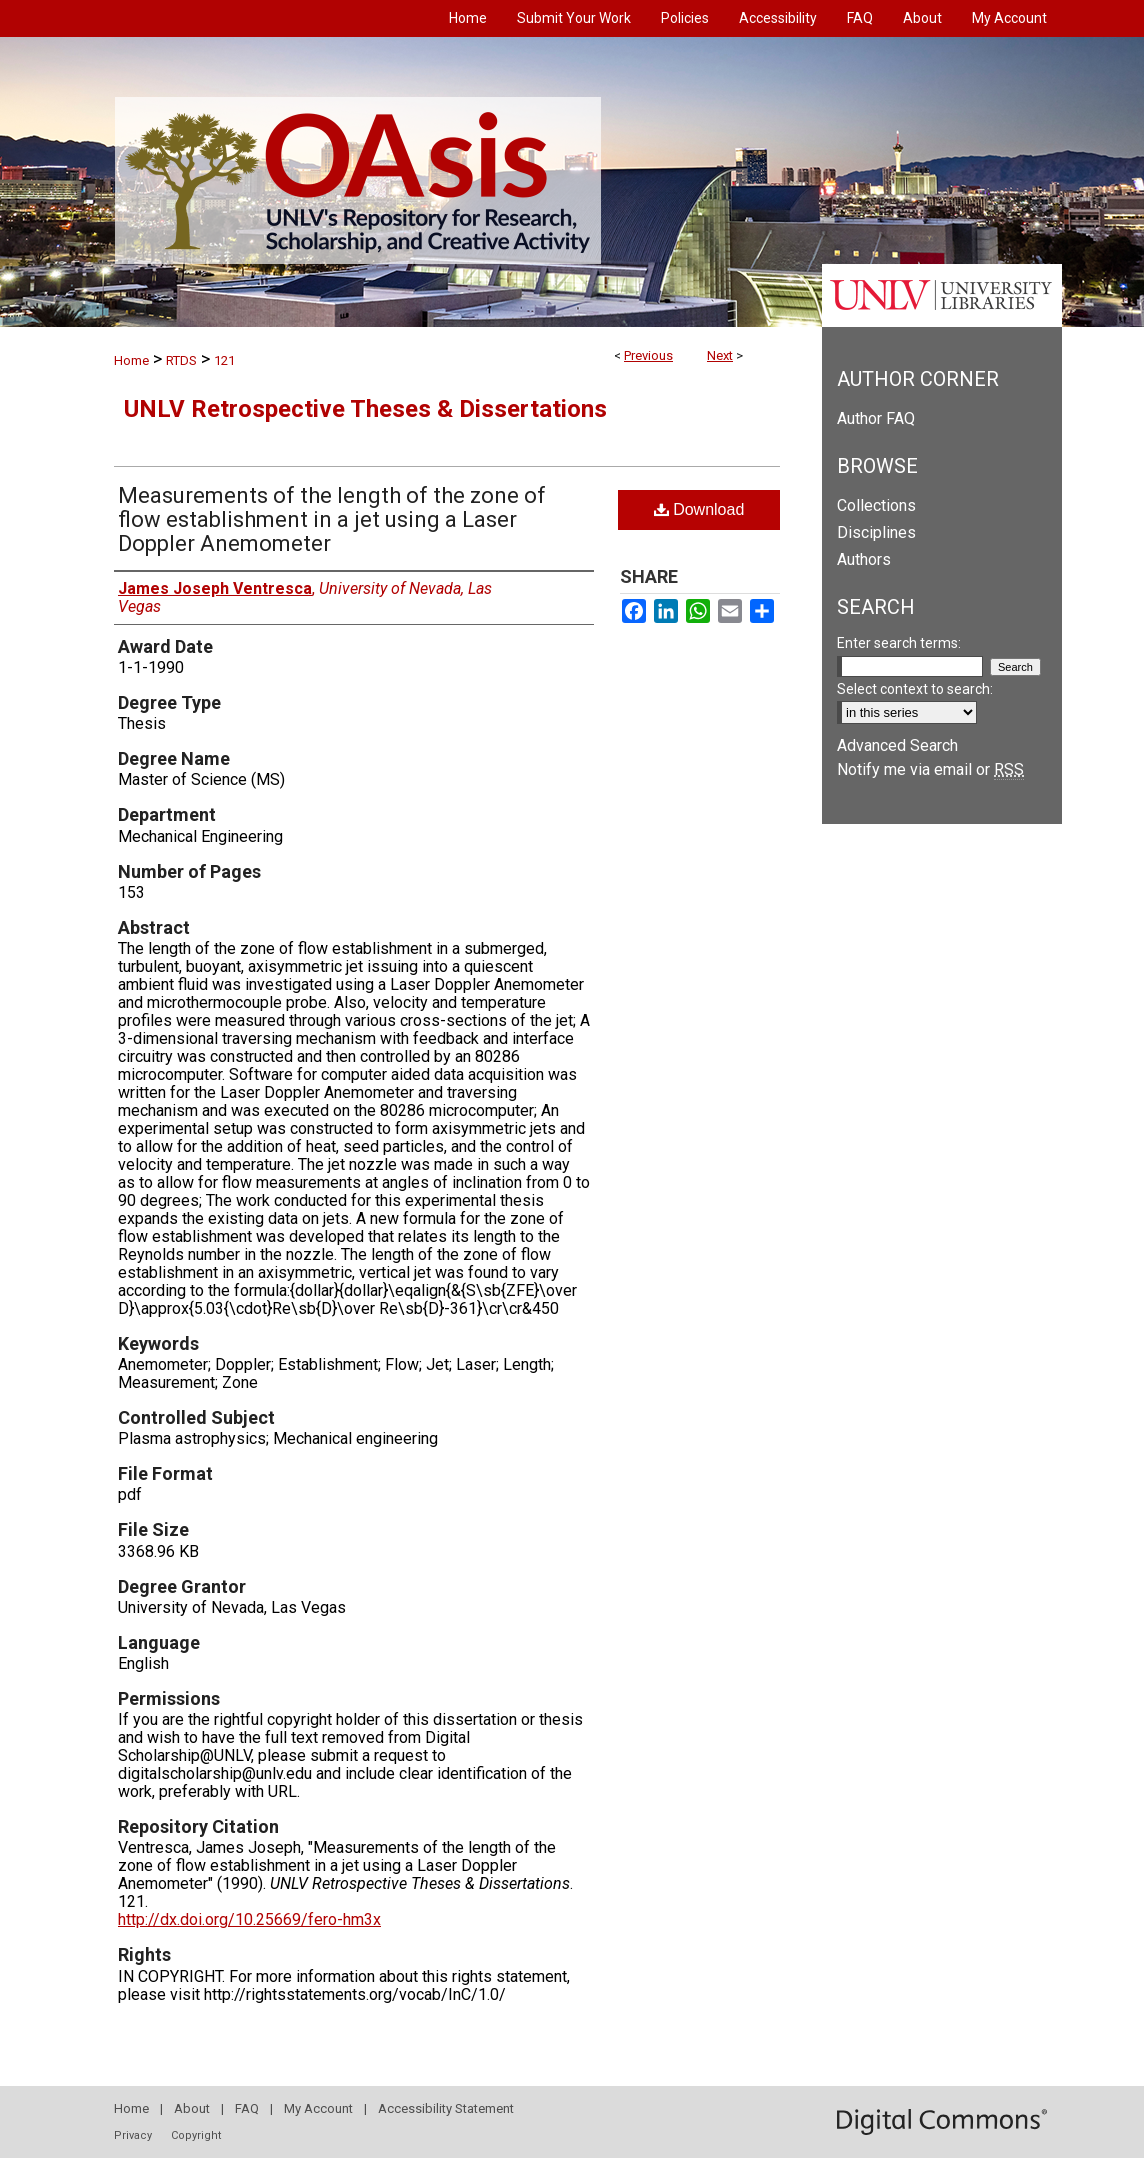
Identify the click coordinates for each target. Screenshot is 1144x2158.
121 (224, 360)
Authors (864, 559)
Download (699, 509)
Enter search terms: (899, 643)
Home (131, 360)
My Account (318, 2108)
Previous (648, 355)
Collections (876, 505)
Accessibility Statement (446, 2108)
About (192, 2108)
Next (720, 355)
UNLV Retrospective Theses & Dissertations (365, 409)
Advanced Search (897, 745)
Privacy (133, 2135)
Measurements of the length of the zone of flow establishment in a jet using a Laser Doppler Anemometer (332, 519)
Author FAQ (876, 418)
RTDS (181, 360)
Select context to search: (915, 689)
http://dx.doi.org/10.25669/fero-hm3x (249, 1919)
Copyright (196, 2135)
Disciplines (876, 532)
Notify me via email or (930, 769)
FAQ (247, 2108)
